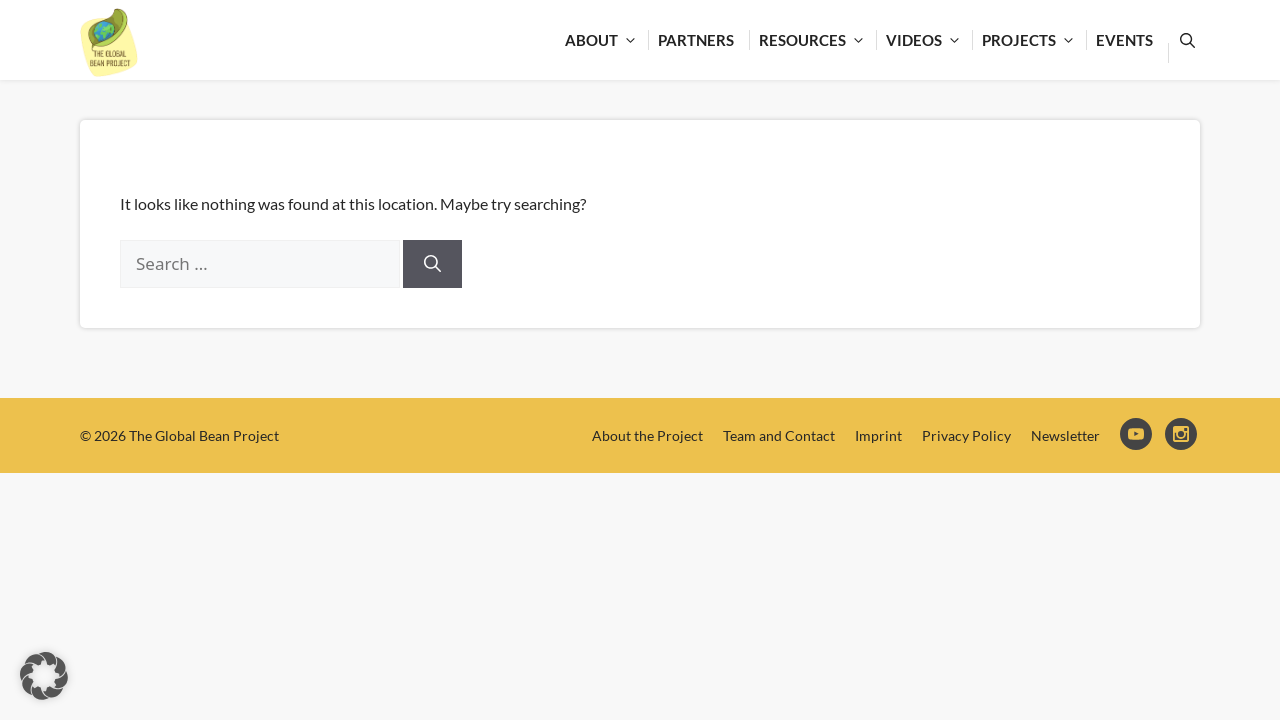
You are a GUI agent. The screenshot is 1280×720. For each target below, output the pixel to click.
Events (1124, 40)
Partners (696, 40)
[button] (44, 676)
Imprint (878, 435)
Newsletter (1065, 435)
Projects (1034, 40)
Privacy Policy (966, 435)
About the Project (647, 435)
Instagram (1182, 435)
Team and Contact (779, 435)
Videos (929, 40)
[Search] (432, 264)
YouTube (1137, 435)
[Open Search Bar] (1184, 40)
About (606, 40)
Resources (817, 40)
